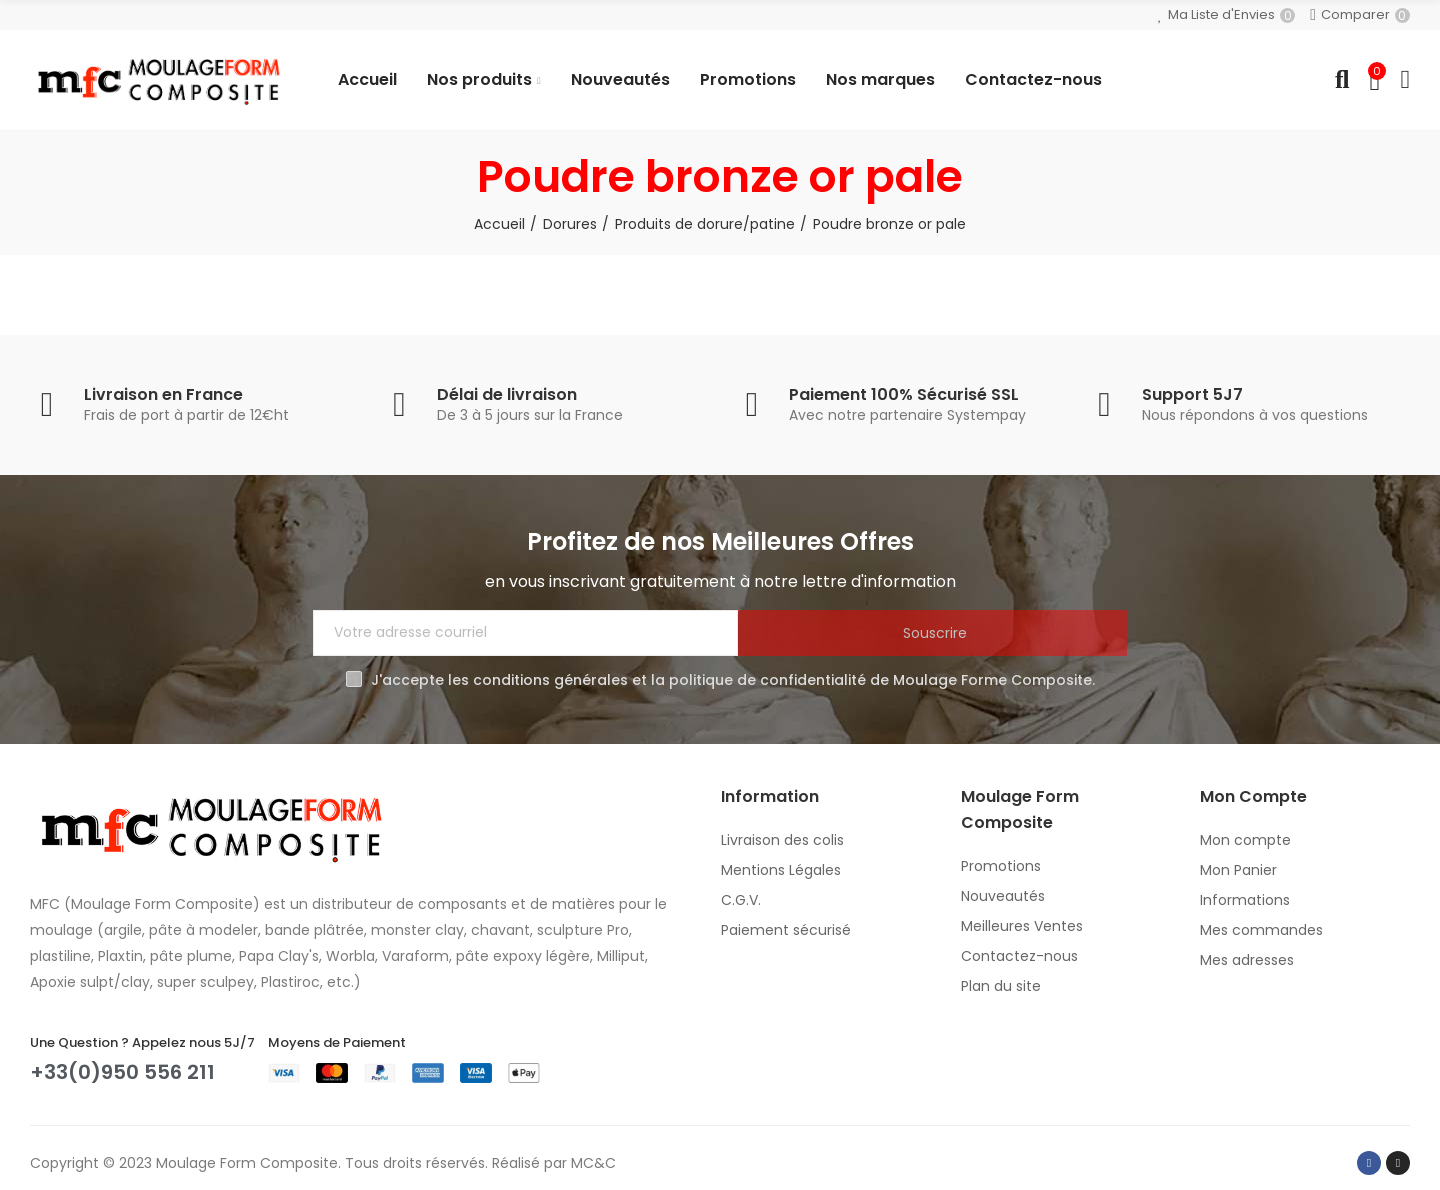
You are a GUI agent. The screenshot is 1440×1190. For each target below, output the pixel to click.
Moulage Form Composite (247, 1163)
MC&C (593, 1163)
